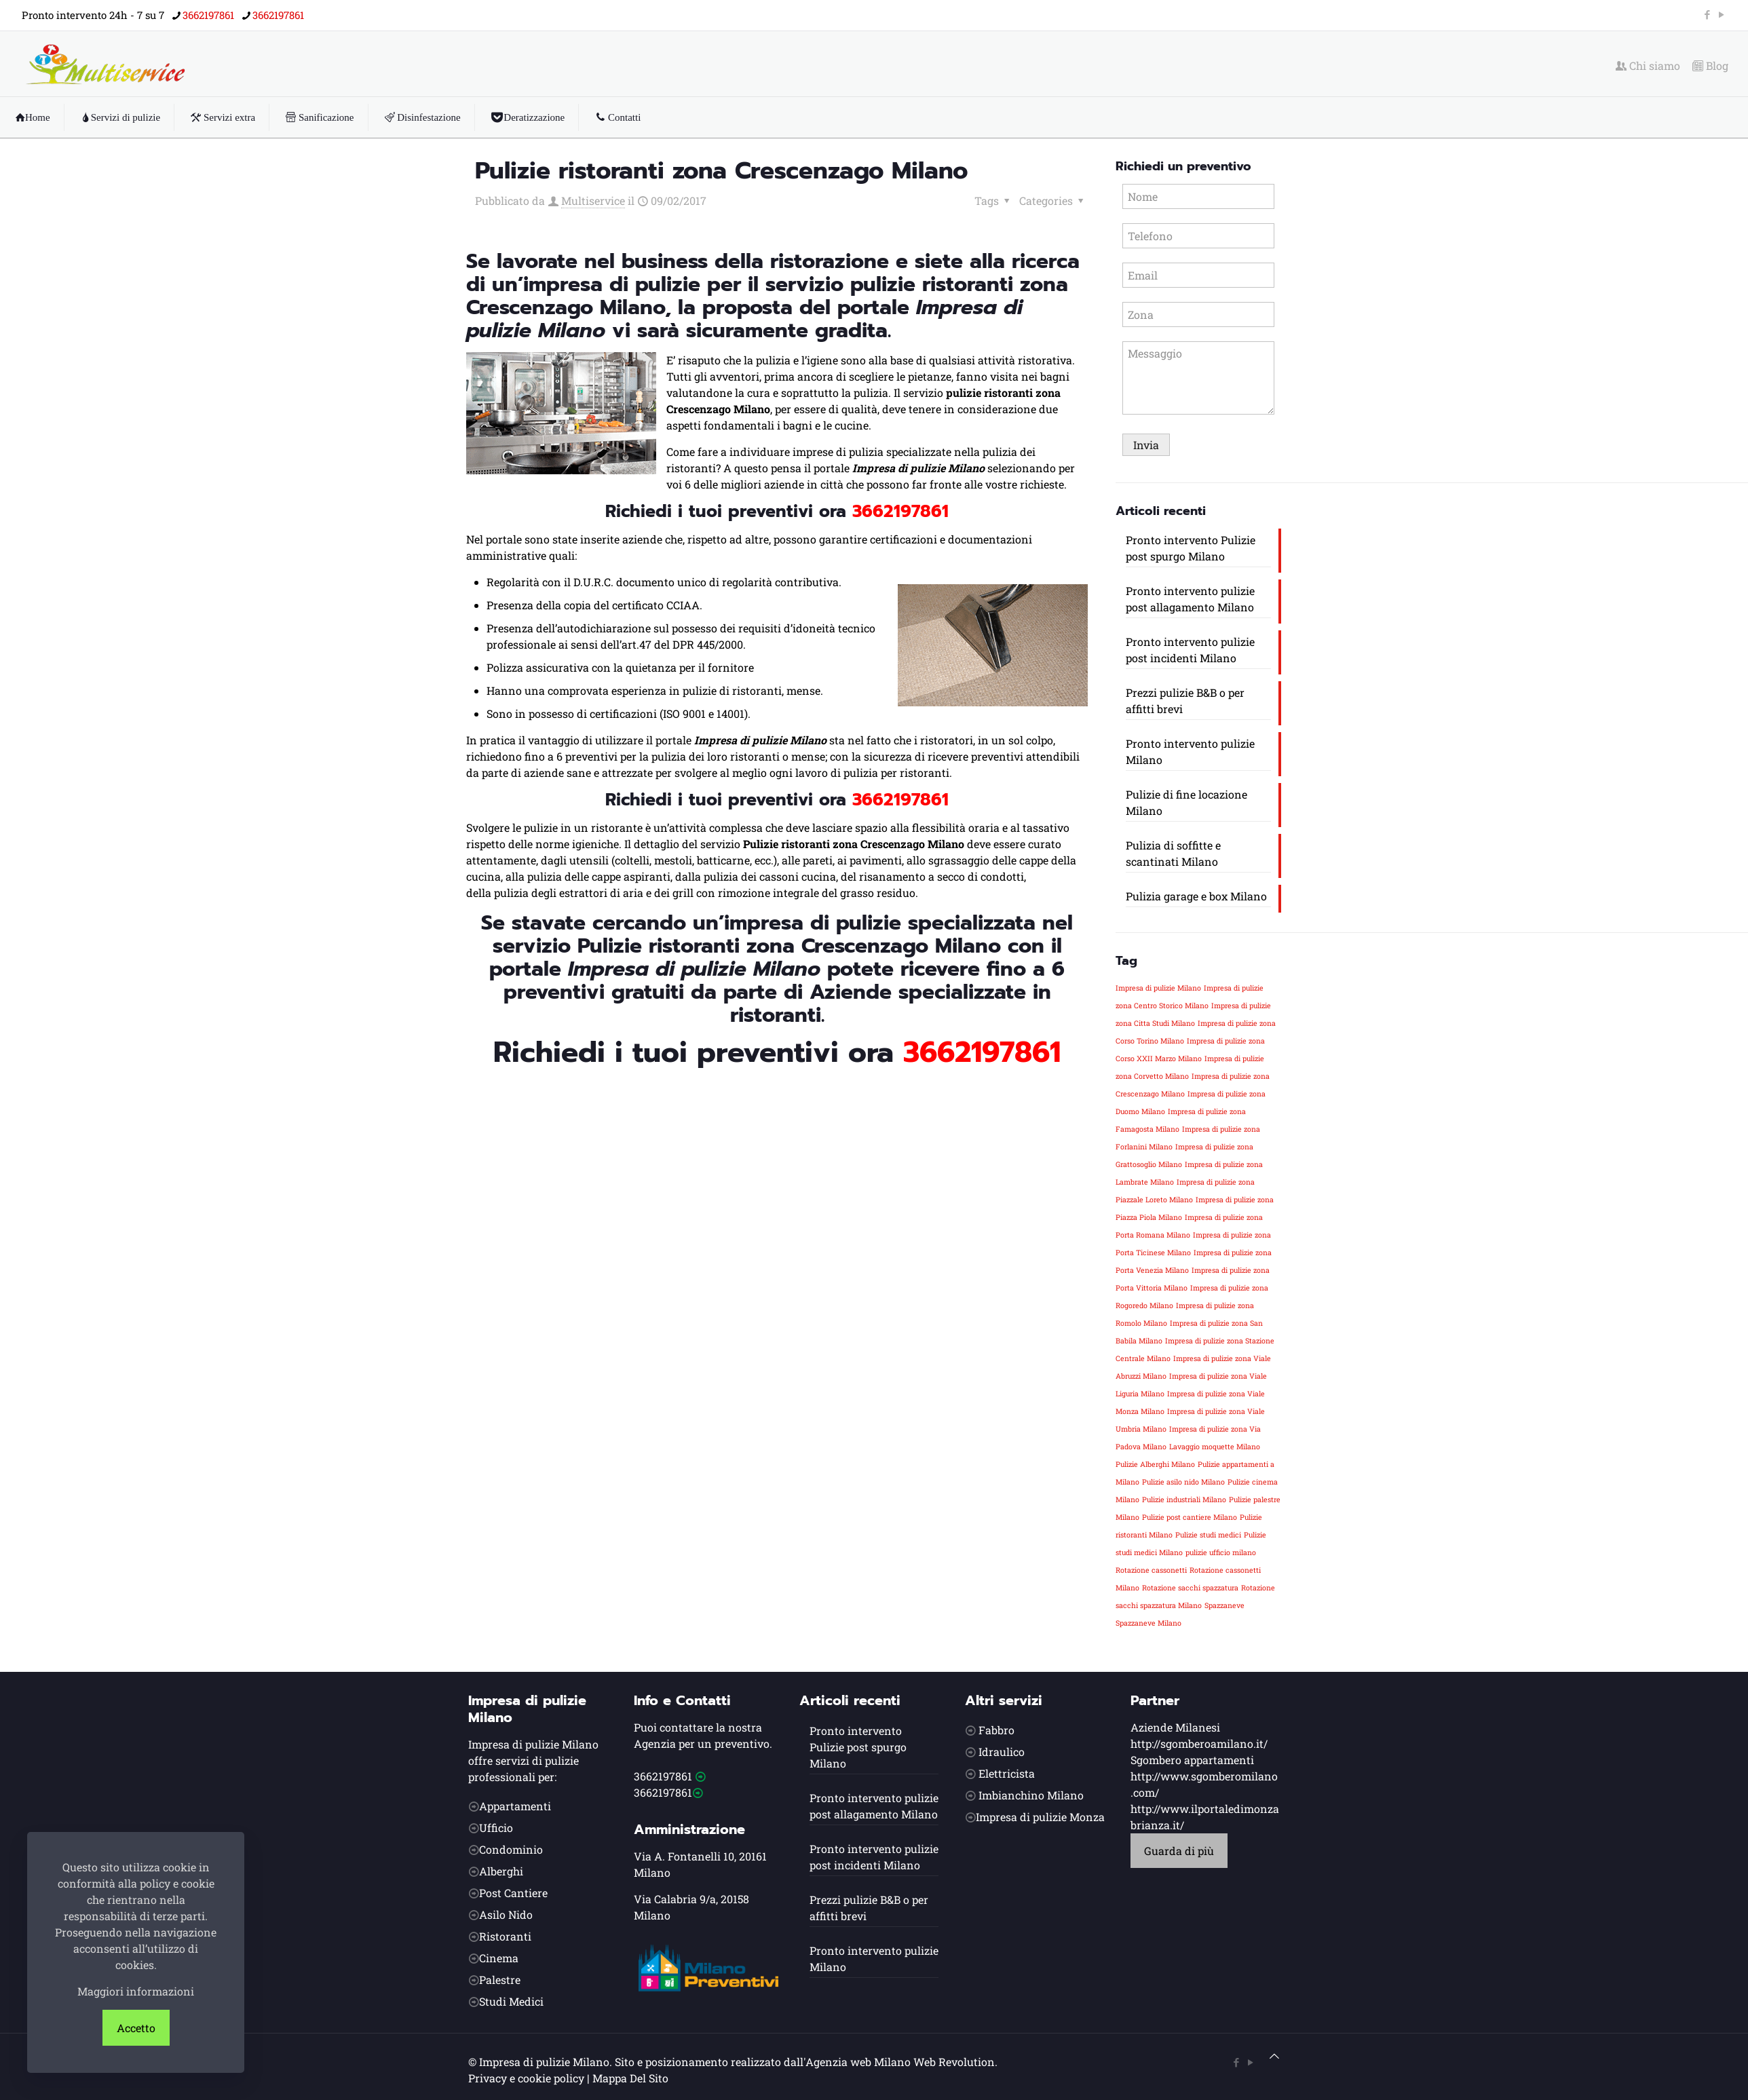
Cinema (498, 1958)
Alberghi (501, 1871)
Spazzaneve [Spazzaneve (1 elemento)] (1224, 1605)
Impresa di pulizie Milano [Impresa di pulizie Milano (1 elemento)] (1158, 988)
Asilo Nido (506, 1914)
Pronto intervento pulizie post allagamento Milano (1190, 599)
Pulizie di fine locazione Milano (1186, 802)
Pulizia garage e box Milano (1196, 896)
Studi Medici (511, 2001)
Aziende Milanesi (1175, 1727)
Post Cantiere (513, 1893)
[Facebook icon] (1707, 14)
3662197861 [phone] (208, 15)
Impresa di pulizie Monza (1040, 1817)
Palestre (499, 1979)
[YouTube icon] (1721, 14)
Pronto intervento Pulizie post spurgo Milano (1190, 548)
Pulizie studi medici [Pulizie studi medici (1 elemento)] (1208, 1535)
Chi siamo (1648, 65)
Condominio (511, 1849)
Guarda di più (1179, 1851)
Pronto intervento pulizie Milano (1190, 751)
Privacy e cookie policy (526, 2078)
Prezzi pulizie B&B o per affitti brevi (1185, 700)
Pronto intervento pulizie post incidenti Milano (1190, 649)
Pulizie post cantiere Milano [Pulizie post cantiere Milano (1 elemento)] (1189, 1517)
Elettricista (1006, 1773)
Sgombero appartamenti (1192, 1760)
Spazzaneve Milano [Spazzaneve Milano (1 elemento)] (1148, 1623)
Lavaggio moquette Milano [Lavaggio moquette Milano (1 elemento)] (1214, 1446)
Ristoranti (505, 1936)
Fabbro (996, 1730)
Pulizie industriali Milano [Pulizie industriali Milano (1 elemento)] (1184, 1499)
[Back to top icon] (1274, 2056)
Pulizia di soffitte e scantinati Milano (1173, 853)
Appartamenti (515, 1806)
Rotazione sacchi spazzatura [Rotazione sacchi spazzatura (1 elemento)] (1190, 1587)
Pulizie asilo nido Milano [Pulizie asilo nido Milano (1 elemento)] (1183, 1482)
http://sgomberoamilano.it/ (1199, 1743)
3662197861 (663, 1776)
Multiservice (593, 200)
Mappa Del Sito (630, 2078)
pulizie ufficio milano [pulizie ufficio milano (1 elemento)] (1220, 1552)
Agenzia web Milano (858, 2062)
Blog (1710, 65)
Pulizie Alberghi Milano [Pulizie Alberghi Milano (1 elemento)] (1155, 1464)
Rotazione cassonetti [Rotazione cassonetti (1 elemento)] (1151, 1570)
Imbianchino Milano (1031, 1795)
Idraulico (1001, 1751)
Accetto (136, 2028)
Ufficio (496, 1827)
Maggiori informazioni (135, 1991)
